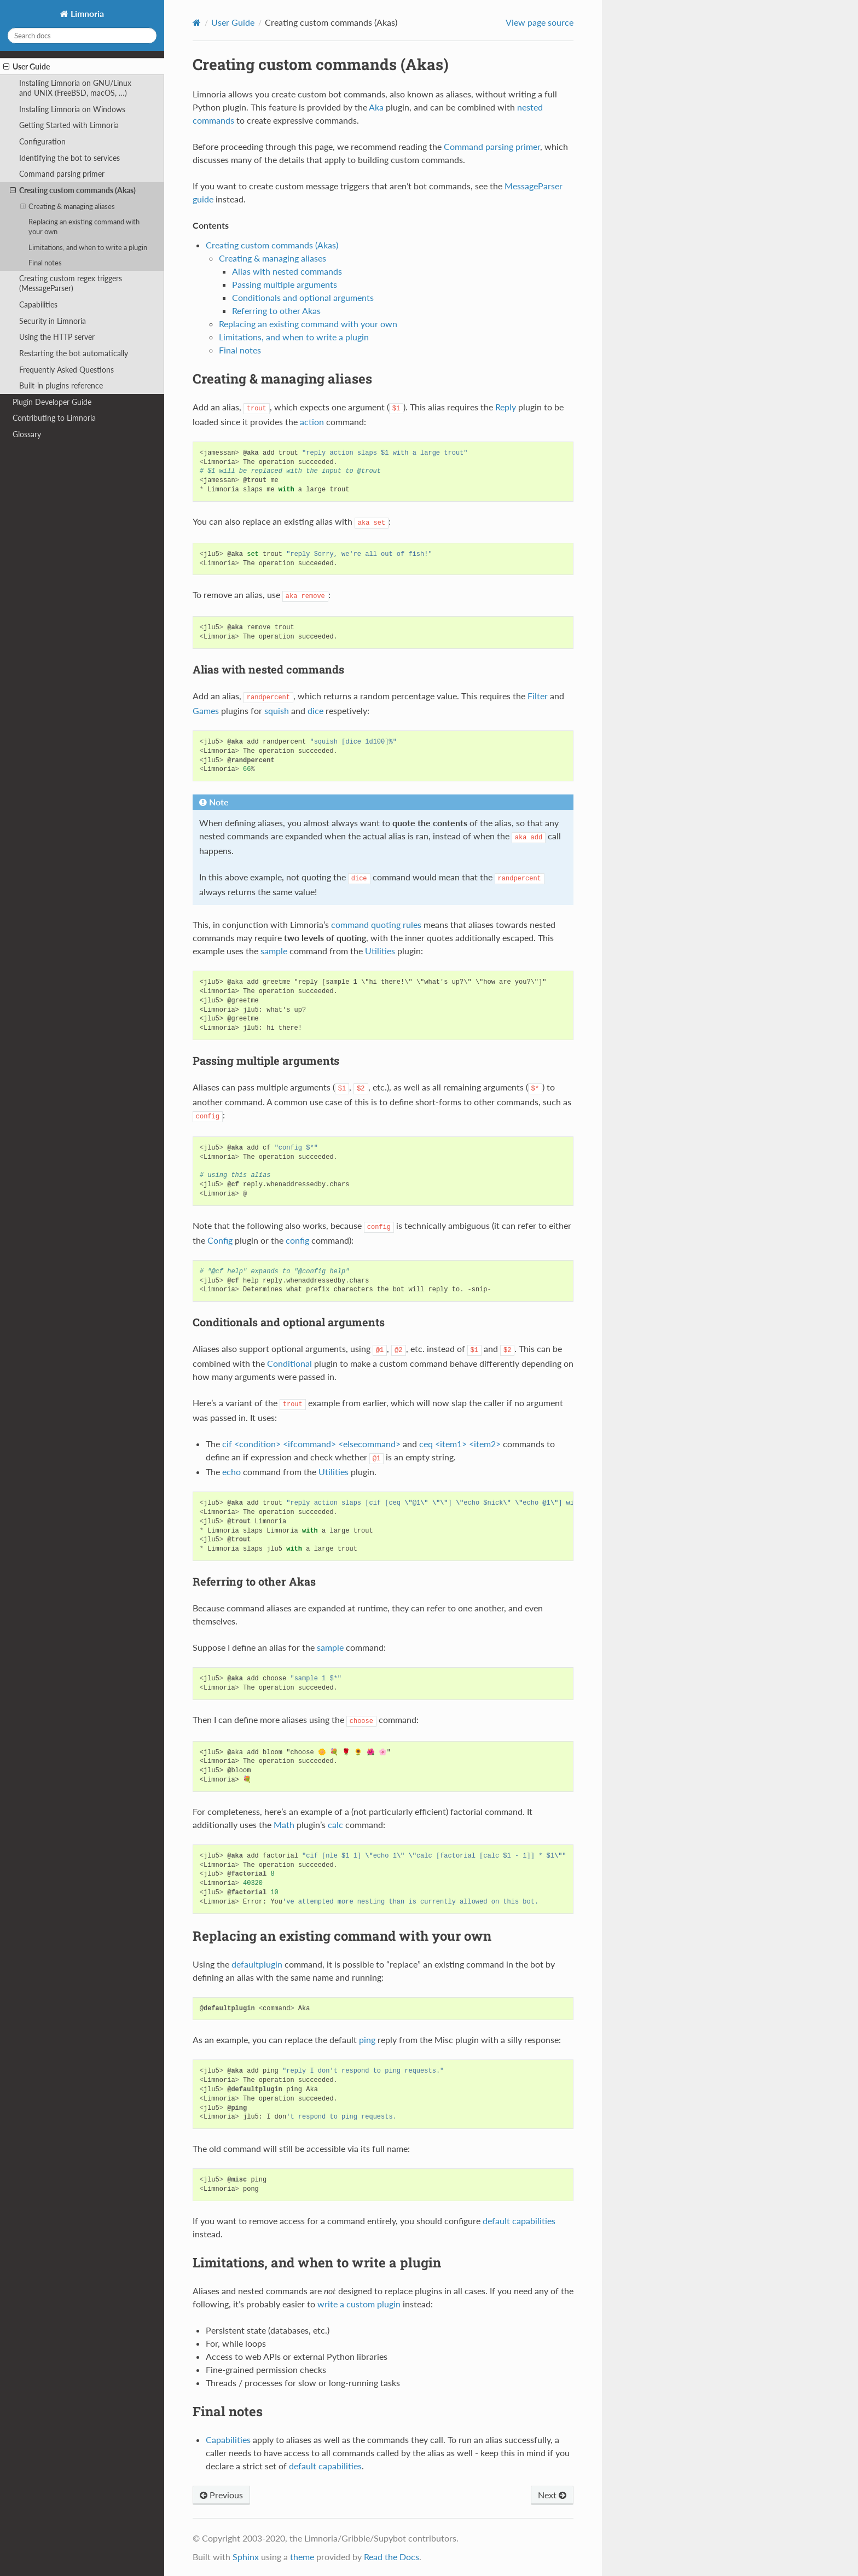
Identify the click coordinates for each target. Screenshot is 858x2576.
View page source (539, 22)
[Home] (197, 22)
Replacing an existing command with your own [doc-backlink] (342, 1936)
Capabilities (38, 304)
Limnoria (86, 13)
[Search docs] (82, 35)
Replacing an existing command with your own (84, 226)
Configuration (42, 141)
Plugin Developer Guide (52, 402)
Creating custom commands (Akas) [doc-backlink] (321, 64)
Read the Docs (391, 2556)
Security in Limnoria (52, 321)
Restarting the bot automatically (73, 353)
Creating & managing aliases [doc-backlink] (282, 378)
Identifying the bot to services (69, 158)
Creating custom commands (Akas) (73, 190)
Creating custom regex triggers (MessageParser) (70, 283)
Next (552, 2495)
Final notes (45, 262)
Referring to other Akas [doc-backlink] (254, 1581)
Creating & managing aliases (67, 206)
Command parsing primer (62, 173)
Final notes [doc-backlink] (228, 2411)
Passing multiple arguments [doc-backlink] (266, 1060)
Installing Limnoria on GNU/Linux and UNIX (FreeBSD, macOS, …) (75, 87)
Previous (221, 2495)
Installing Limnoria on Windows (72, 109)
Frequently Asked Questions (66, 369)
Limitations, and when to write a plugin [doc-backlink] (317, 2262)
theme (302, 2556)
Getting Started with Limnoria (69, 125)
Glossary (27, 434)
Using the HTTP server (57, 336)
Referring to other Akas (276, 310)
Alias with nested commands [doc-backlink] (268, 669)
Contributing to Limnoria (54, 417)
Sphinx (246, 2556)
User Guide (26, 67)
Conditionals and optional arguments (303, 297)
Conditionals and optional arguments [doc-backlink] (289, 1322)
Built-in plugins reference (61, 385)
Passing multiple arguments (284, 284)
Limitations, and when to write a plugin (87, 247)
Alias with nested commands (287, 271)
